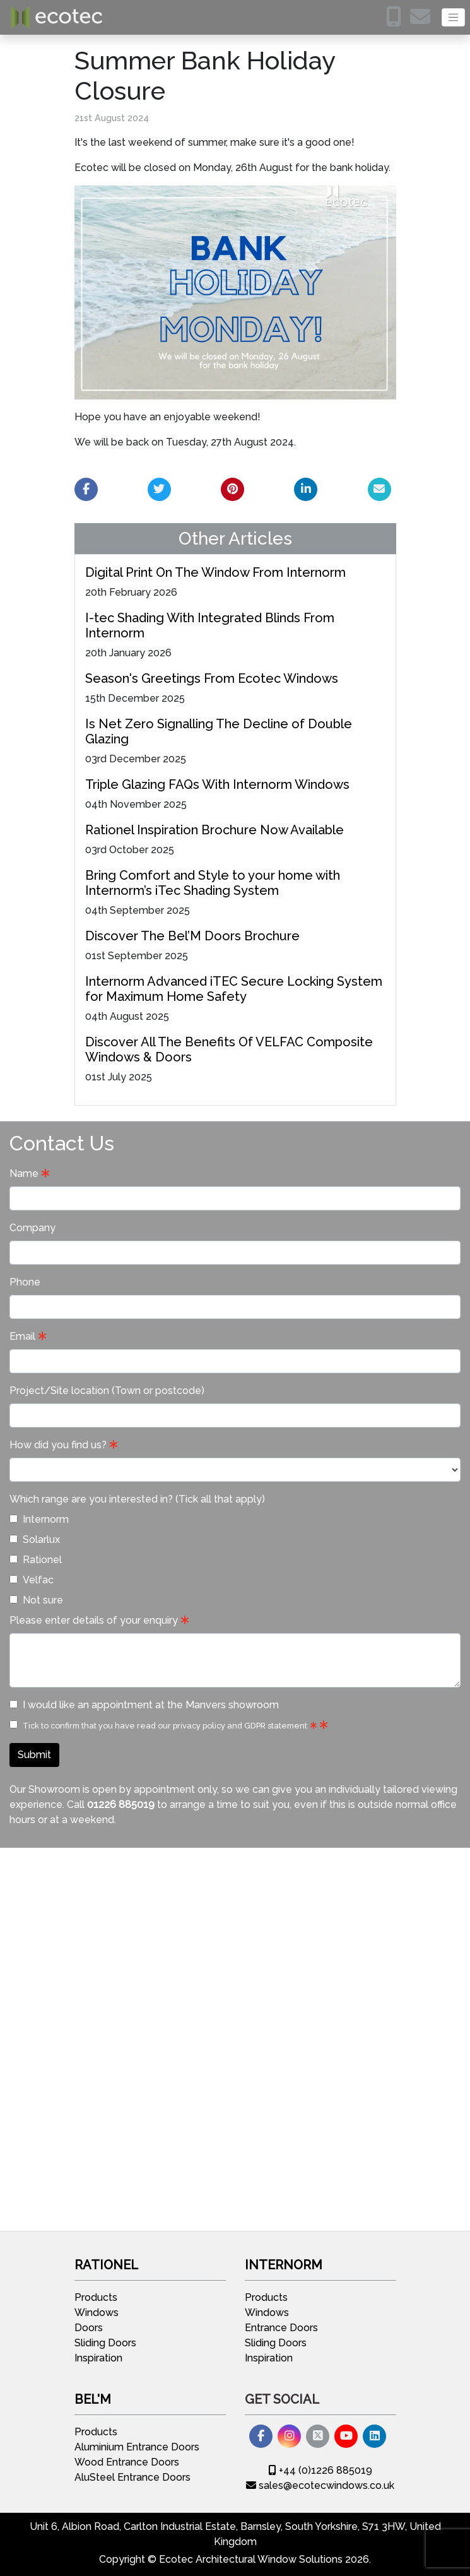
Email (22, 1336)
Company (32, 1228)
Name (23, 1173)
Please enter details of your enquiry (93, 1620)
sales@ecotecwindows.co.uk (320, 2485)
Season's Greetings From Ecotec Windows (211, 678)
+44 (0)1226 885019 (320, 2470)
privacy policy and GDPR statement (240, 1725)
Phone (24, 1282)
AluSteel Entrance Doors (132, 2477)
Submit (34, 1755)
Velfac (31, 1580)
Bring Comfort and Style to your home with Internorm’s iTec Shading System (212, 883)
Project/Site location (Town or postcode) (106, 1391)
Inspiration (98, 2358)
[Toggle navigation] (453, 17)
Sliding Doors (105, 2343)
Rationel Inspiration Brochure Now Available (214, 829)
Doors (88, 2328)
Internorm (39, 1519)
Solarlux (34, 1539)
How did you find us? (58, 1445)
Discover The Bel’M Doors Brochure (192, 935)
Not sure (36, 1600)
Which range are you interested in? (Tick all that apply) (137, 1499)
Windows (96, 2313)
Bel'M (92, 2399)
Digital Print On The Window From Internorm (215, 572)
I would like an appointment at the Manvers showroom (144, 1705)
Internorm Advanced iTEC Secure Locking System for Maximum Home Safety (233, 989)
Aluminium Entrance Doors (136, 2447)
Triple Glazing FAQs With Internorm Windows (217, 784)
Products (95, 2297)
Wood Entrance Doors (126, 2462)
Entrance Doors (281, 2328)
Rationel (35, 1560)
